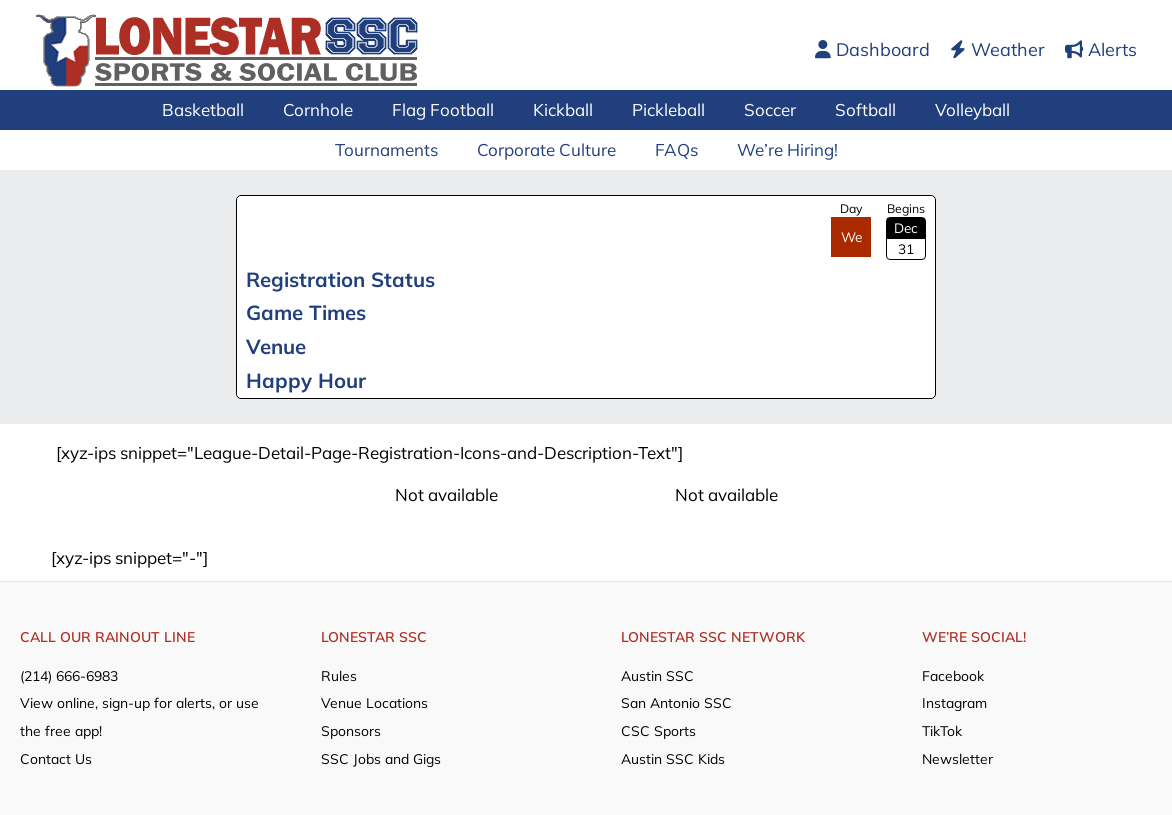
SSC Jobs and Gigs (381, 756)
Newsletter (957, 756)
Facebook (953, 675)
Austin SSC (657, 675)
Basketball (221, 109)
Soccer (763, 109)
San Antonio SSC (676, 702)
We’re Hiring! (779, 149)
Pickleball (666, 109)
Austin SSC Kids (673, 756)
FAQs (673, 149)
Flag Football (451, 109)
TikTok (942, 729)
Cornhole (331, 109)
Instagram (954, 702)
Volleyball (955, 109)
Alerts (1101, 49)
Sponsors (351, 729)
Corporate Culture (548, 149)
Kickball (566, 109)
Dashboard (872, 49)
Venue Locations (374, 702)
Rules (339, 675)
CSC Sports (658, 729)
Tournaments (393, 149)
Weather (997, 49)
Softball (853, 109)
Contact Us (56, 756)
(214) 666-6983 (69, 675)
